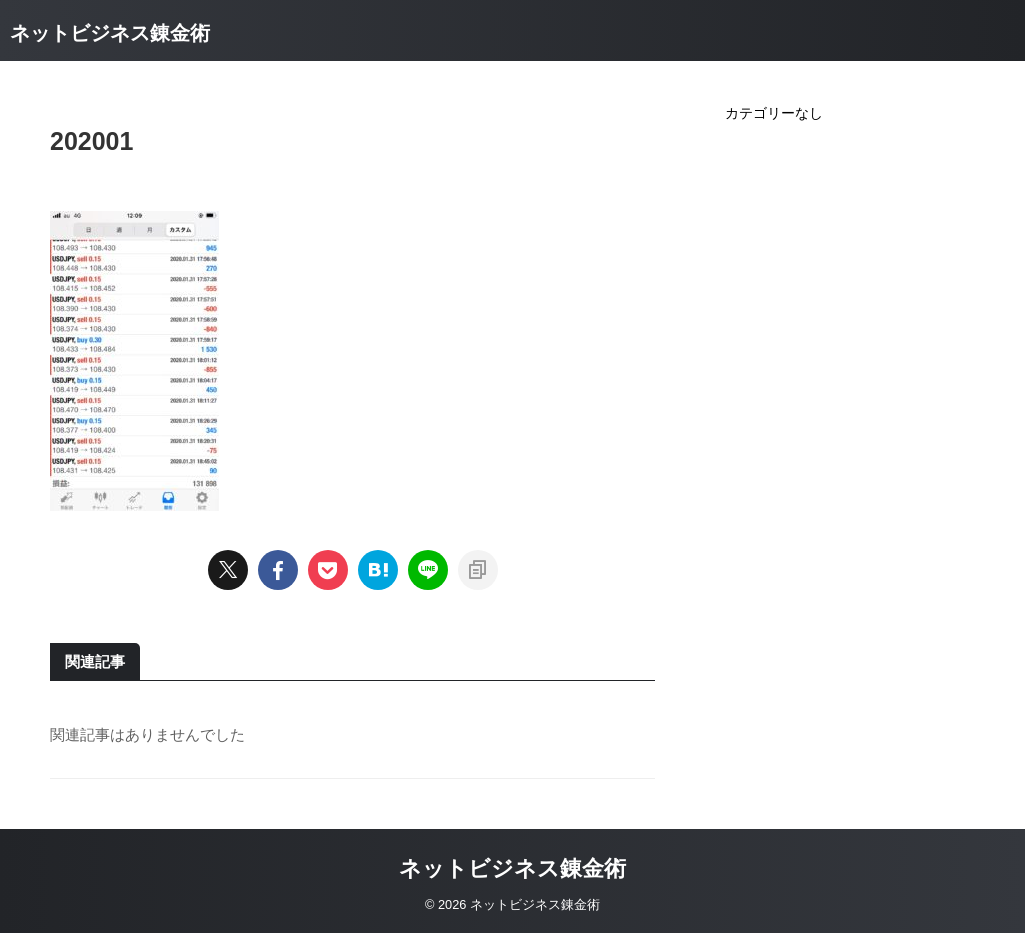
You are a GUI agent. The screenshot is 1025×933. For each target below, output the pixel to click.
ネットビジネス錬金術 (110, 33)
